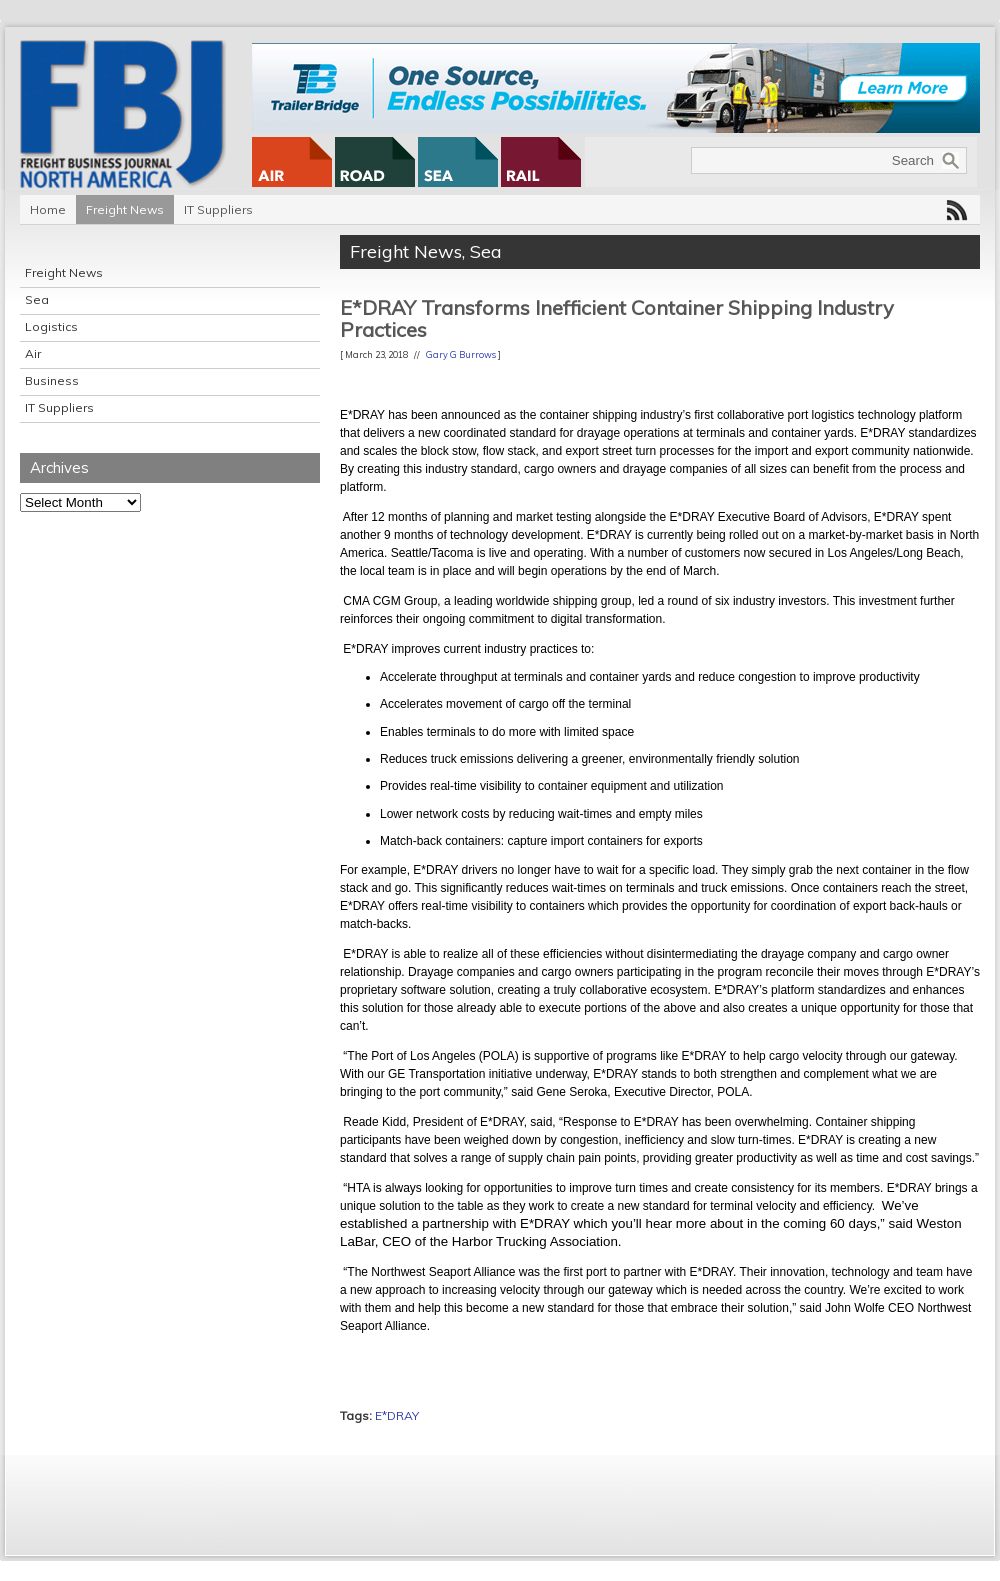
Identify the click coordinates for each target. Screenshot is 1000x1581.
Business (52, 380)
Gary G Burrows (461, 354)
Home (48, 209)
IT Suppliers (218, 209)
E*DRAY (397, 1415)
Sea (37, 299)
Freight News (125, 209)
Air (33, 353)
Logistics (51, 326)
